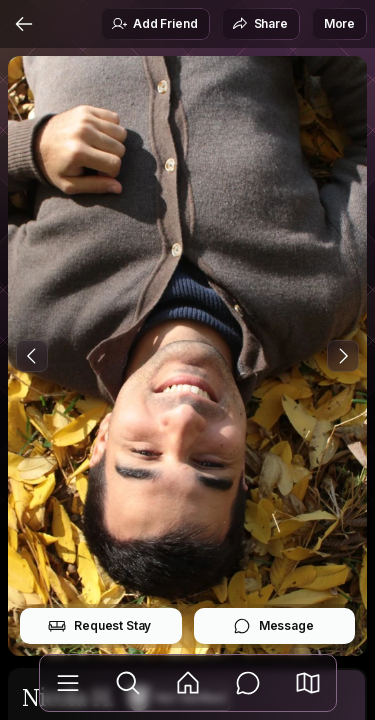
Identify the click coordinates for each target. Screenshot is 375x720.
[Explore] (128, 683)
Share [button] (260, 24)
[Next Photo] (343, 356)
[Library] (68, 683)
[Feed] (188, 683)
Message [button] (273, 626)
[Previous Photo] (32, 356)
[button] (308, 683)
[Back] (24, 24)
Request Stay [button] (99, 626)
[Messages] (248, 683)
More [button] (339, 23)
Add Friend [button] (154, 24)
